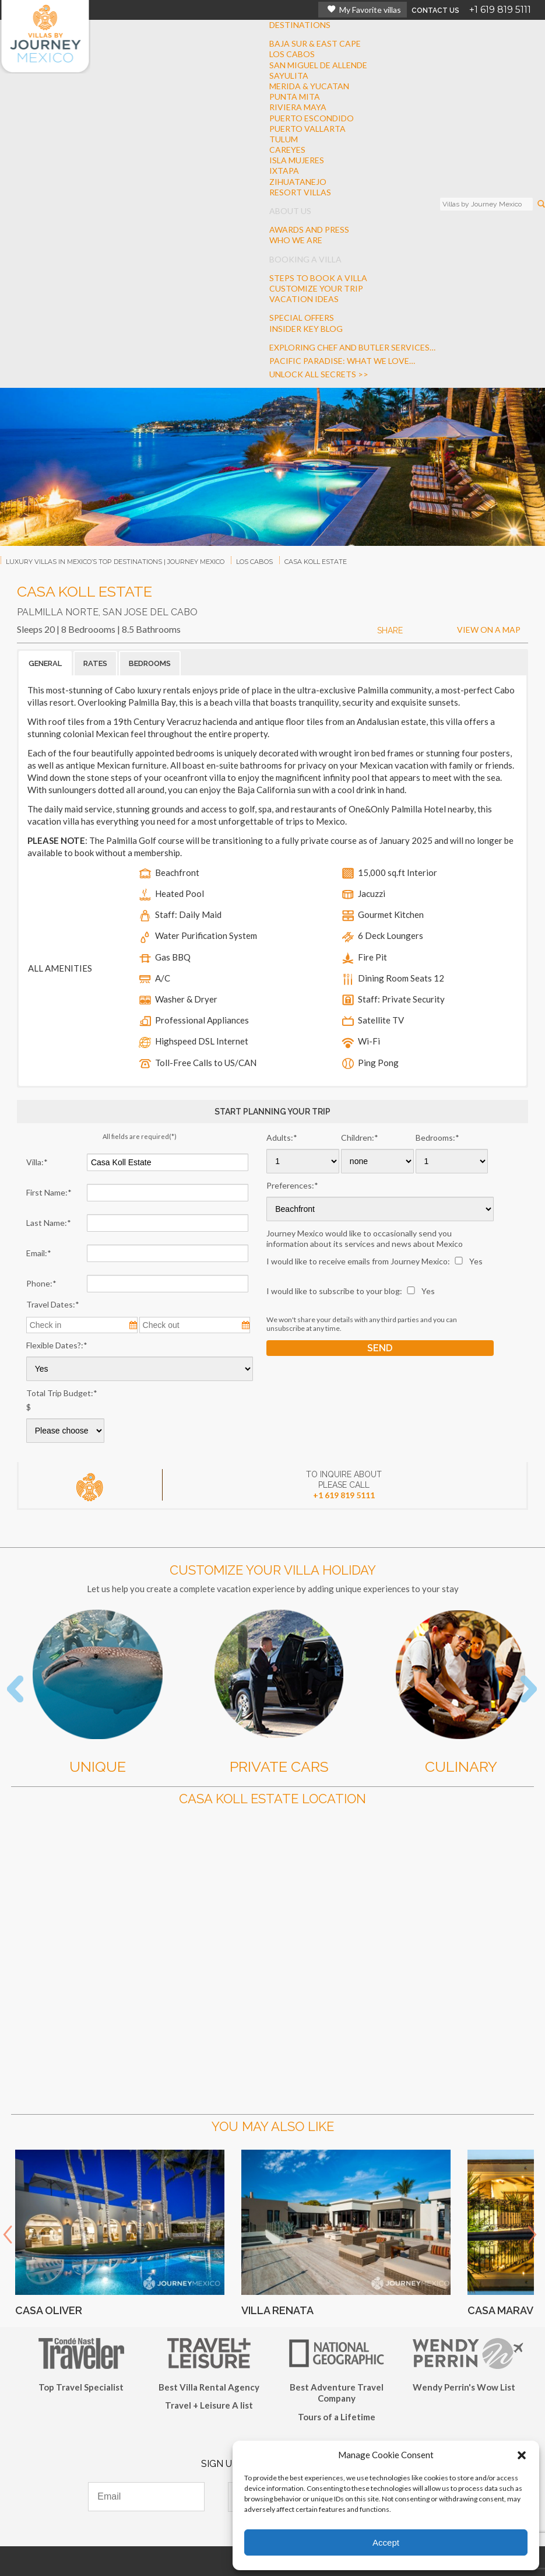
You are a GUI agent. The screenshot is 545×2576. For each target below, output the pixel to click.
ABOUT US (290, 211)
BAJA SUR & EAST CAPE (315, 43)
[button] (522, 2455)
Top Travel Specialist (81, 2387)
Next (532, 2234)
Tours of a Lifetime (336, 2417)
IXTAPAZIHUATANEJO (297, 176)
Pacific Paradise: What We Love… (342, 361)
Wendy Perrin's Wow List (464, 2387)
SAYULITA (288, 75)
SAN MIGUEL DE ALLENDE (318, 65)
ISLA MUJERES (296, 160)
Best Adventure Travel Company (337, 2393)
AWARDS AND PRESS (309, 229)
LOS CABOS (292, 54)
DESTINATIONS (299, 25)
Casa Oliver (48, 2310)
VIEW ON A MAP (489, 630)
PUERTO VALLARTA (307, 129)
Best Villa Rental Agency (209, 2387)
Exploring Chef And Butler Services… (352, 347)
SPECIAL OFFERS (301, 318)
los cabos (254, 562)
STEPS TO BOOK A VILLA (318, 278)
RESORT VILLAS (300, 192)
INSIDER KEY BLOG (306, 329)
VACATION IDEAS (304, 299)
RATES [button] (95, 663)
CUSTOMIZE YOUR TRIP (316, 288)
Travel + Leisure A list (209, 2405)
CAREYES (287, 150)
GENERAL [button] (45, 663)
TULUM (283, 139)
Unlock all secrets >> (318, 374)
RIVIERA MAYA (297, 107)
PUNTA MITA (294, 96)
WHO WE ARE (295, 240)
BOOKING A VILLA (305, 259)
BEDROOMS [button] (150, 663)
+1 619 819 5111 (500, 9)
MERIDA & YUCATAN (309, 86)
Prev (7, 2234)
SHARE (390, 630)
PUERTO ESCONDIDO (311, 118)
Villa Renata (277, 2310)
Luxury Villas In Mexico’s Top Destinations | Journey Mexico (115, 562)
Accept (385, 2542)
